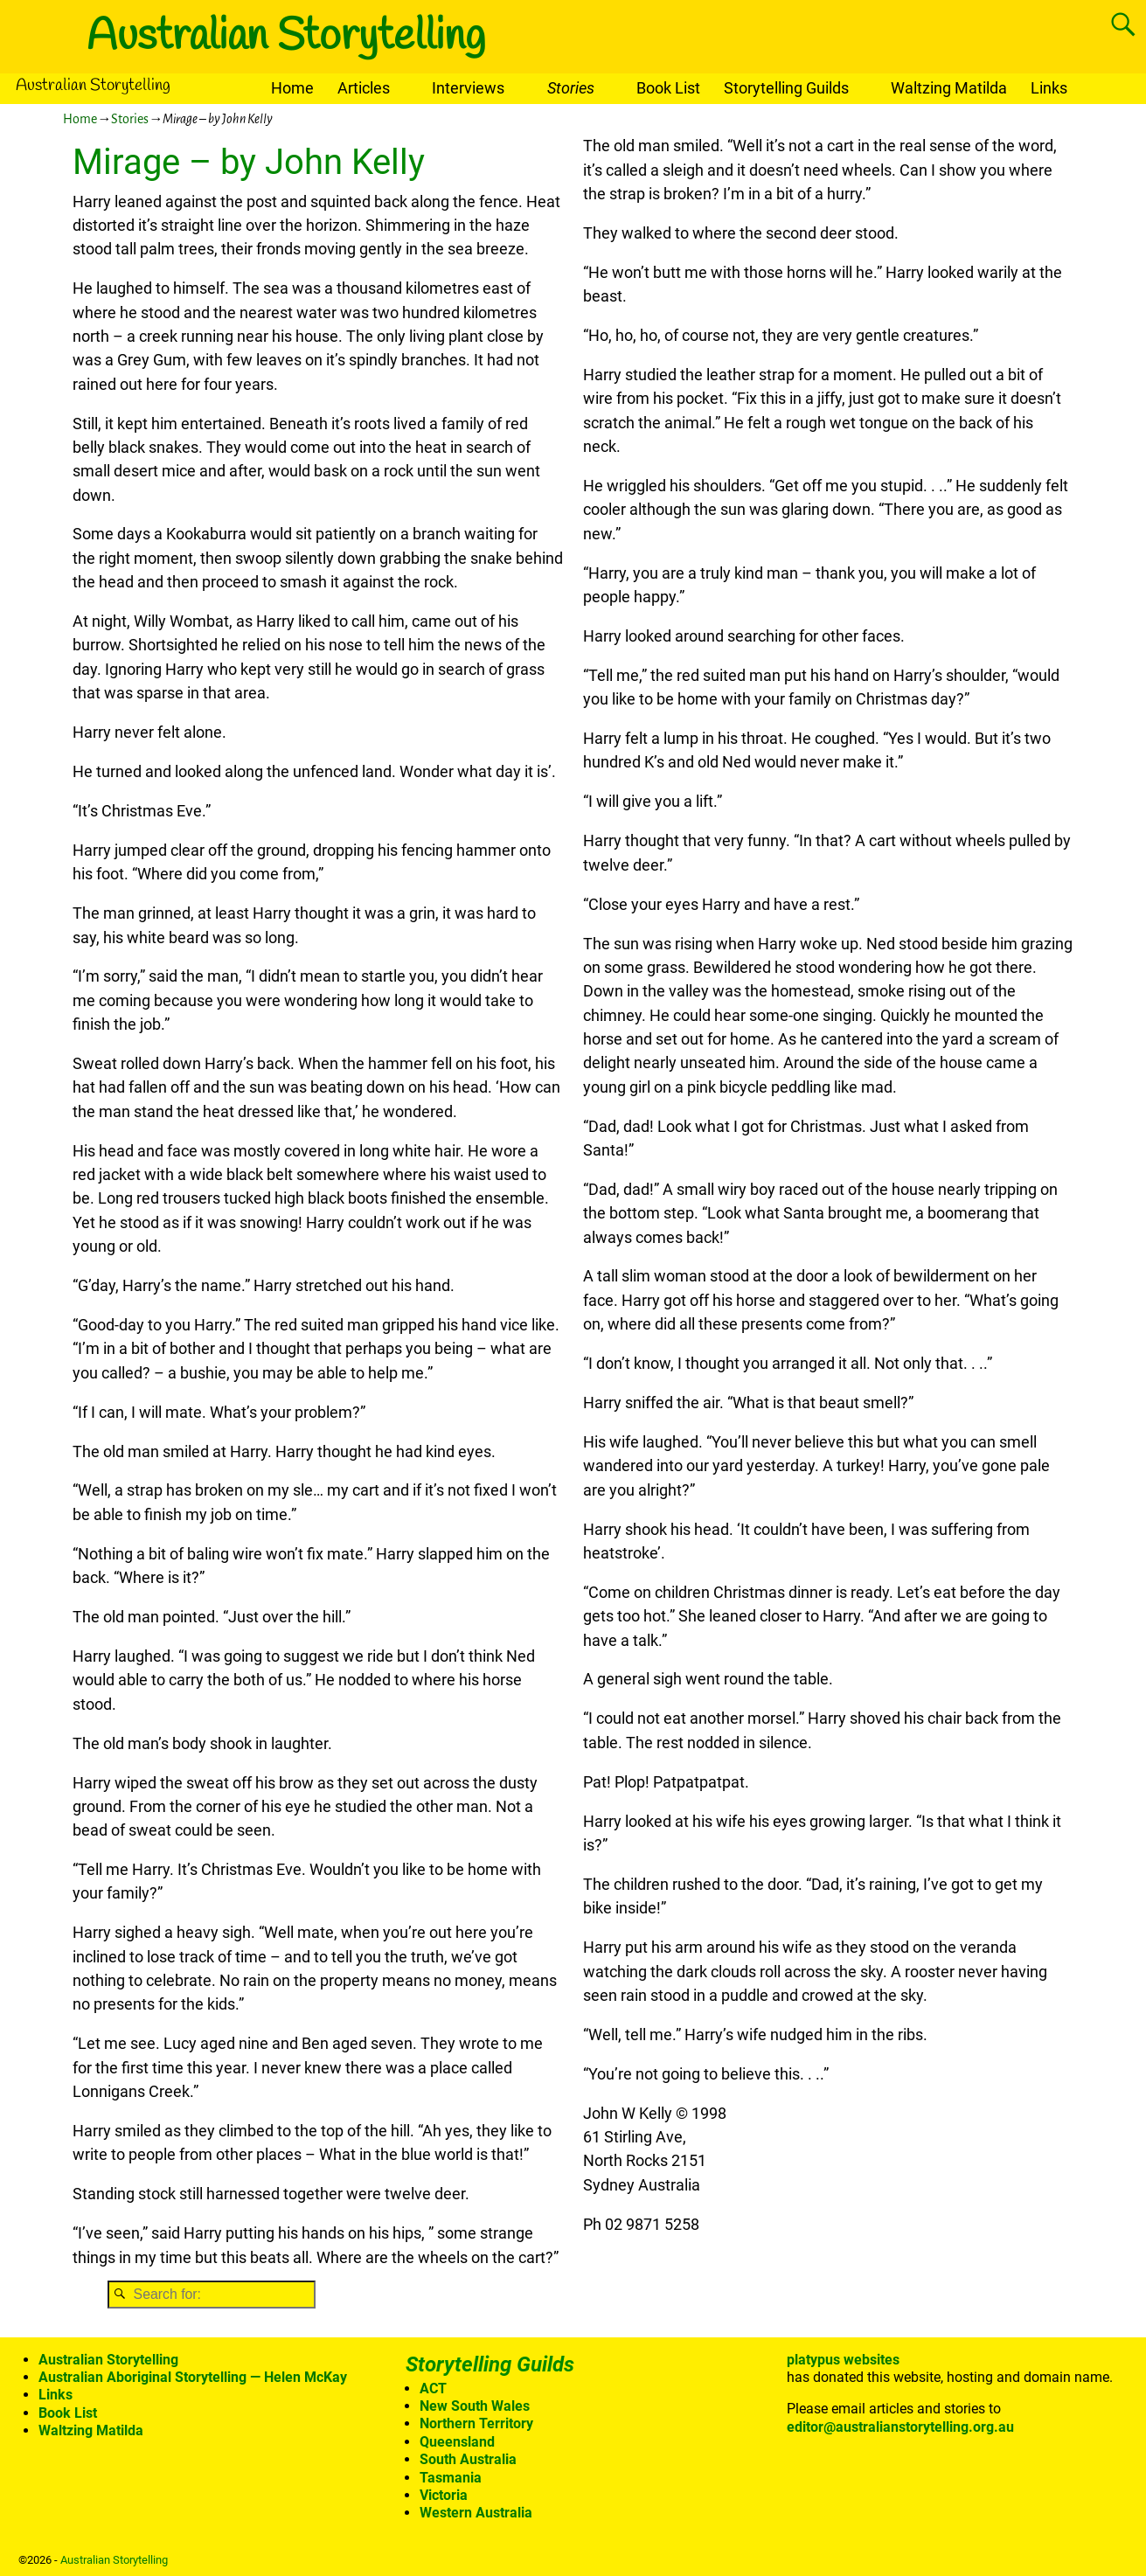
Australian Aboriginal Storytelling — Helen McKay (192, 2377)
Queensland (457, 2442)
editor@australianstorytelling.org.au (900, 2427)
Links (1049, 88)
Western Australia (476, 2512)
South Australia (468, 2459)
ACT (433, 2388)
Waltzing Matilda (949, 88)
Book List (668, 88)
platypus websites (843, 2359)
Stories (570, 88)
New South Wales (475, 2406)
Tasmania (451, 2477)
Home (292, 88)
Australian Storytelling (286, 37)
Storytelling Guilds (786, 88)
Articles (363, 88)
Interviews (468, 88)
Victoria (444, 2495)
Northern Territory (476, 2423)
